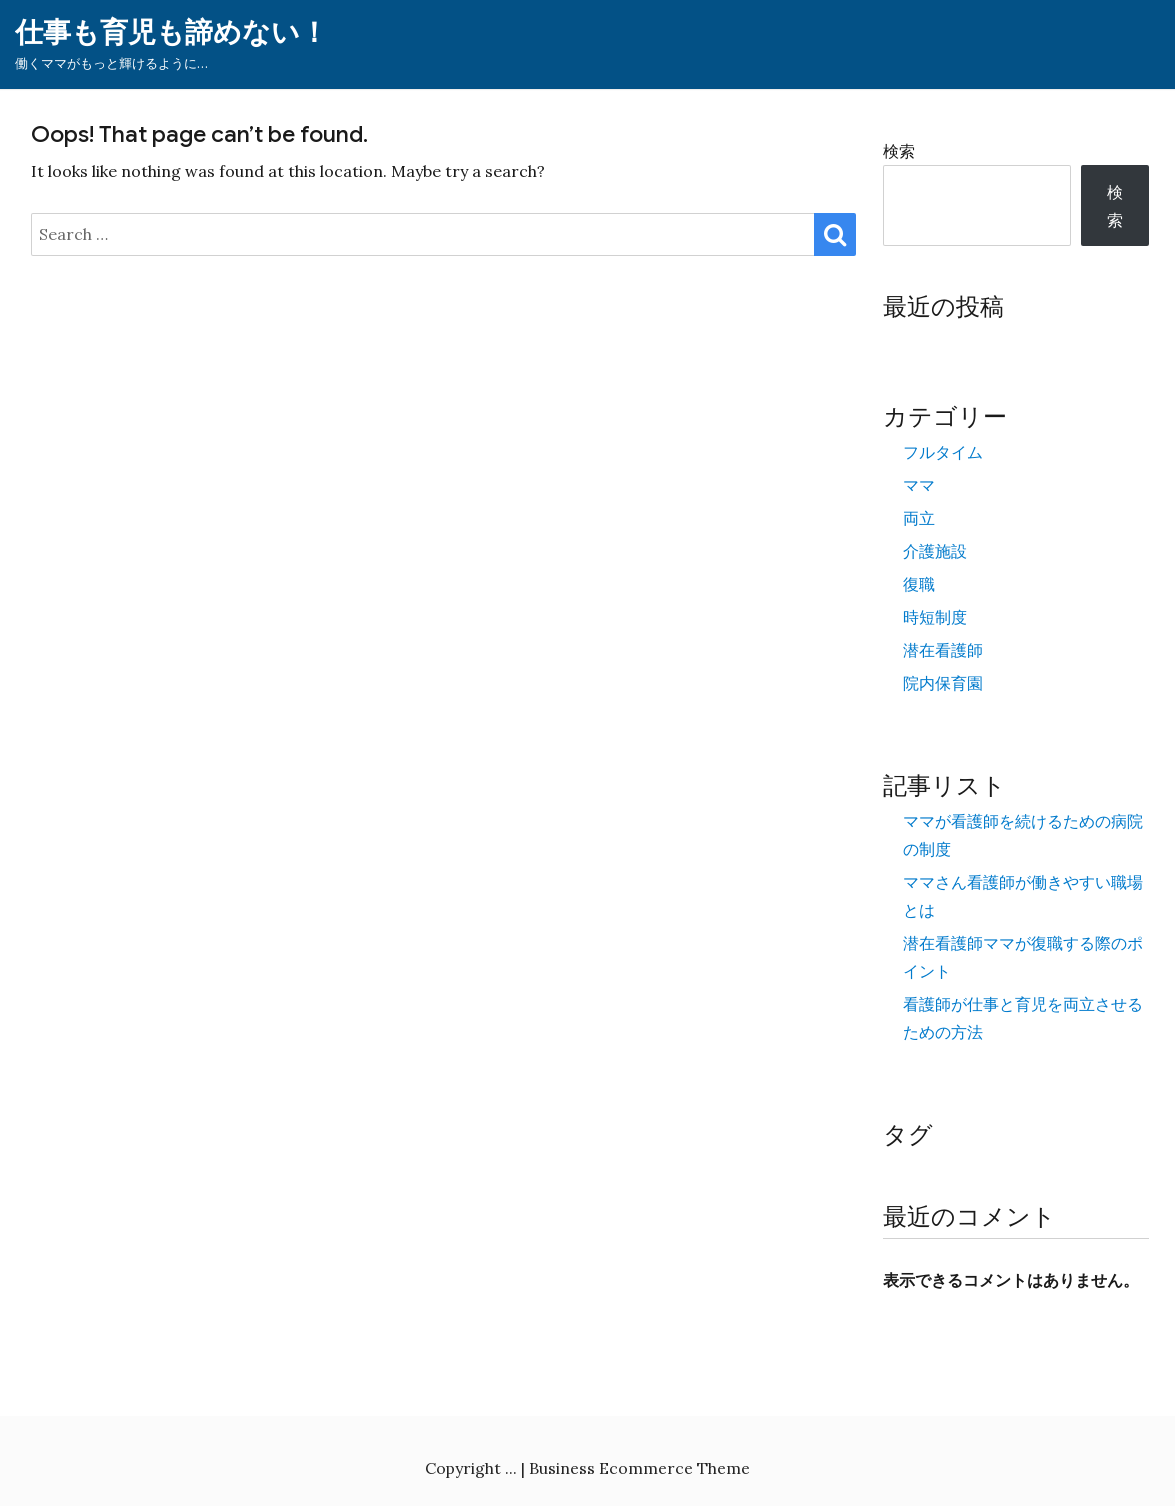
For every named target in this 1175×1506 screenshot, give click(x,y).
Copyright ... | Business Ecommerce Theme (587, 1468)
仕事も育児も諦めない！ (171, 32)
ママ (919, 485)
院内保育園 (943, 683)
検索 (899, 151)
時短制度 (935, 617)
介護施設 (935, 551)
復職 (919, 584)
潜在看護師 (943, 650)
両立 (919, 518)
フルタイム (943, 452)
